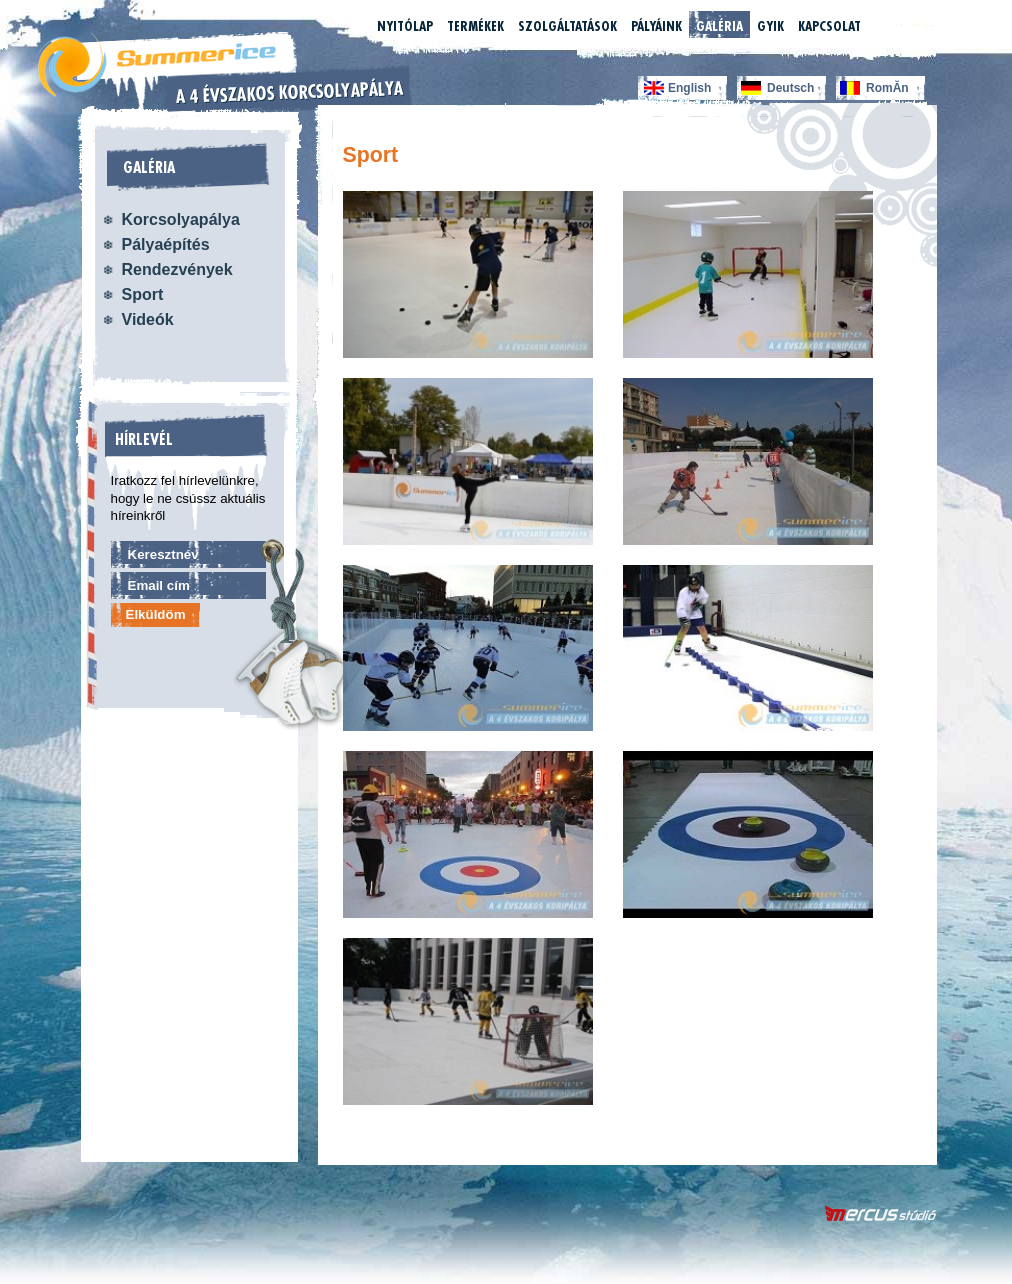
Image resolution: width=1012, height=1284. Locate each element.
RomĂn (887, 88)
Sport (143, 294)
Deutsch (790, 88)
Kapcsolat (829, 26)
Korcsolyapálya (181, 219)
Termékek (475, 26)
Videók (148, 319)
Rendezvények (177, 269)
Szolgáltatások (567, 26)
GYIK (770, 26)
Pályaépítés (166, 244)
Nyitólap (405, 26)
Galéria (719, 26)
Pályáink (656, 26)
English (689, 88)
